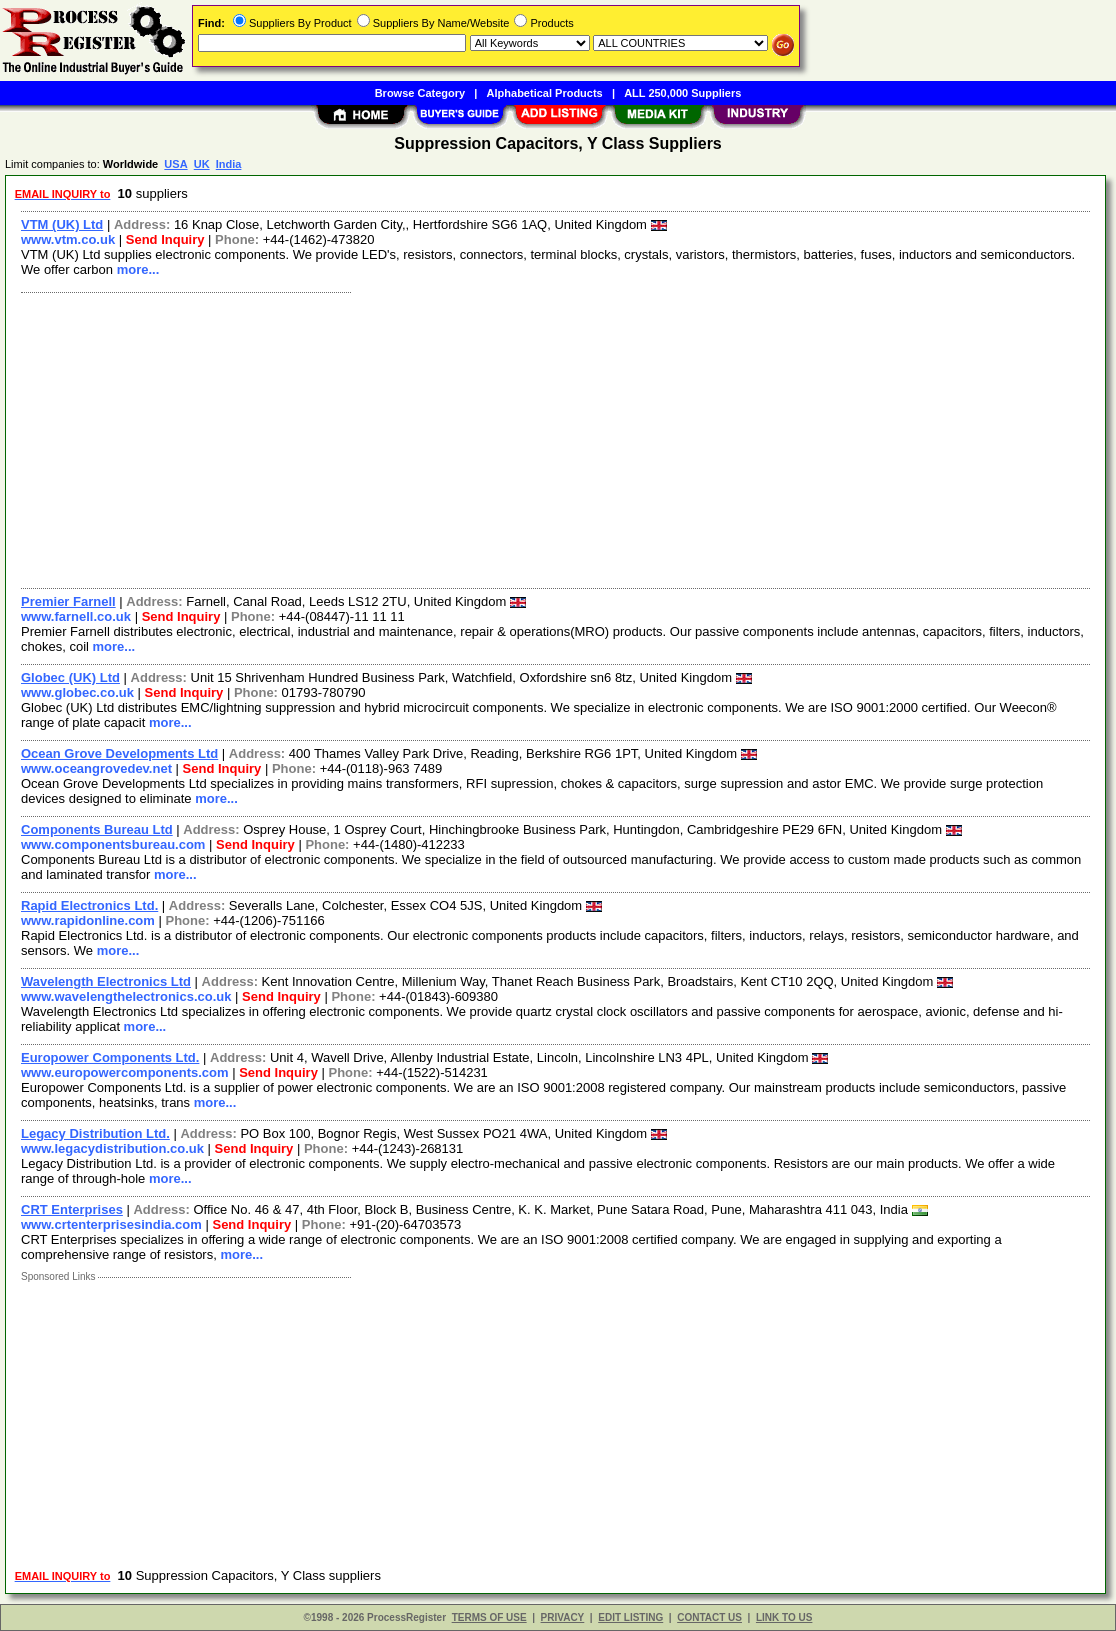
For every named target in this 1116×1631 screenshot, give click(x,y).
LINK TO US (784, 1617)
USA (175, 164)
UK (202, 164)
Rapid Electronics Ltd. (89, 905)
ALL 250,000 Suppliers (682, 93)
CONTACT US (709, 1617)
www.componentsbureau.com (113, 844)
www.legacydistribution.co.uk (112, 1148)
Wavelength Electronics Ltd (106, 981)
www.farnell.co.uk (76, 616)
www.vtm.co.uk (68, 239)
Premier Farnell (68, 601)
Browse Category (420, 93)
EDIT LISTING (630, 1617)
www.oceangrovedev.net (96, 768)
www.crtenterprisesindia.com (111, 1224)
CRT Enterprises (72, 1209)
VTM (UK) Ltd (62, 224)
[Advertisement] (556, 438)
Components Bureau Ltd (97, 829)
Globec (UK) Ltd (70, 677)
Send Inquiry (165, 239)
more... (138, 269)
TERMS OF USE (489, 1617)
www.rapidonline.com (88, 920)
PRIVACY (563, 1617)
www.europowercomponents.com (125, 1072)
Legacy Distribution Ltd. (95, 1133)
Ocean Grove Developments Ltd (119, 753)
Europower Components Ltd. (110, 1057)
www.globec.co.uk (77, 692)
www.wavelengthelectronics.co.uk (126, 996)
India (229, 164)
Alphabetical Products (545, 93)
